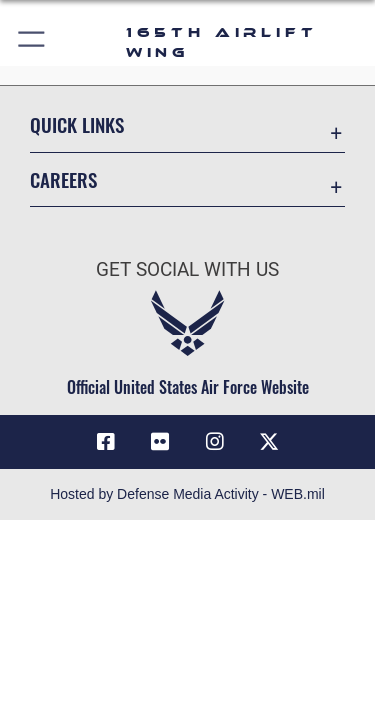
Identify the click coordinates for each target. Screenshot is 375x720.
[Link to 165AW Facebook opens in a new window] (106, 442)
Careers (63, 179)
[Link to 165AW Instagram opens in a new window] (215, 442)
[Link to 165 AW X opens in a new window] (269, 442)
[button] (32, 42)
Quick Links (77, 124)
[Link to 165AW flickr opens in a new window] (160, 442)
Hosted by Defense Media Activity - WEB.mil (187, 494)
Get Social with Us (187, 269)
